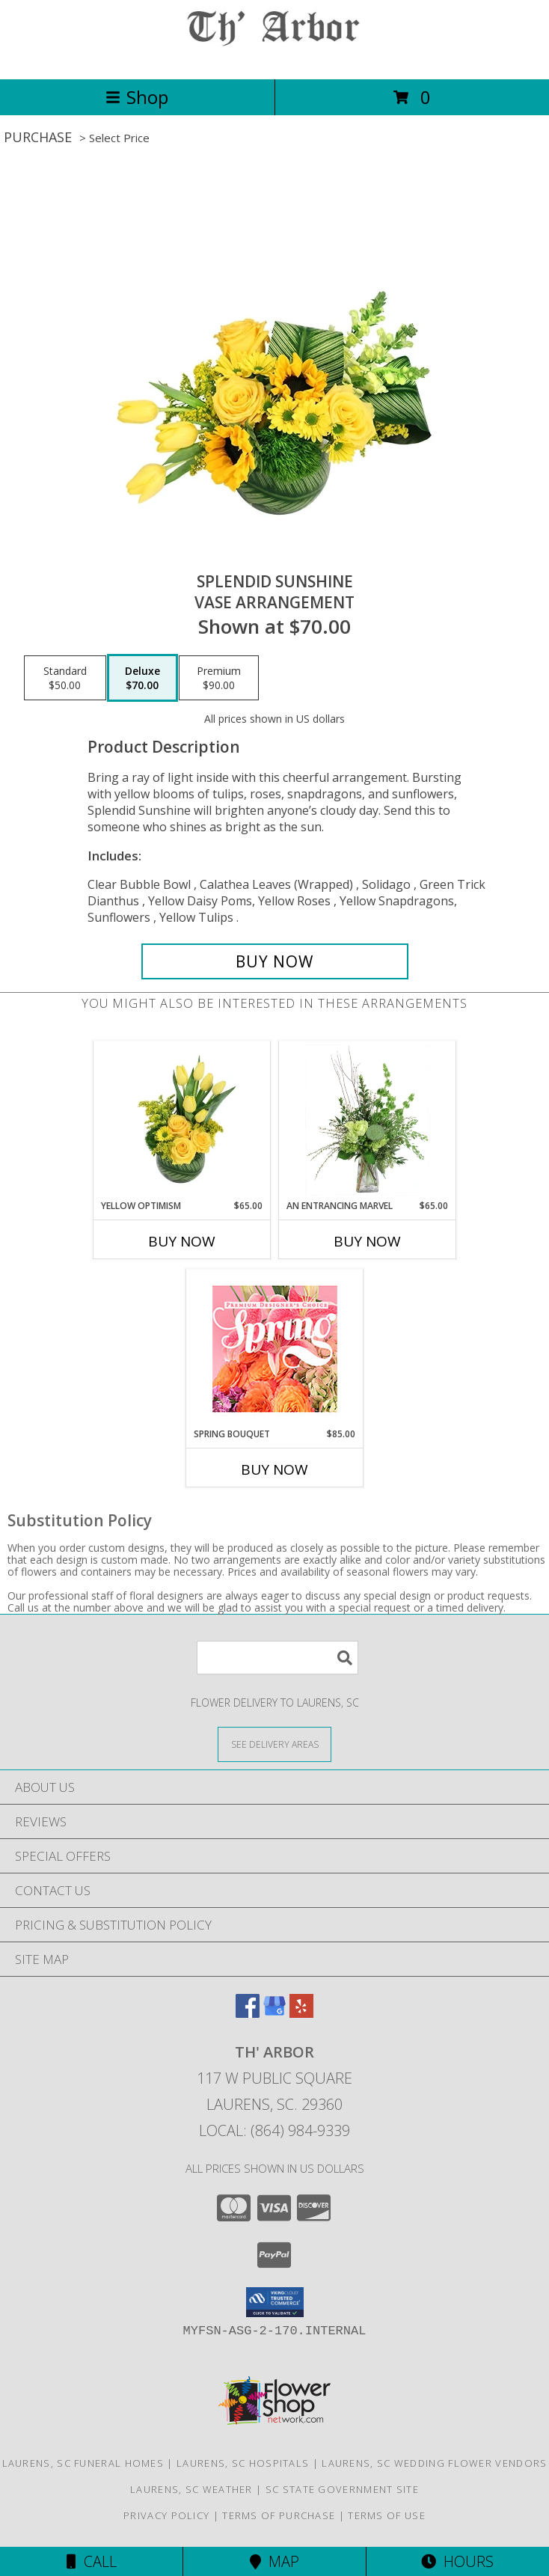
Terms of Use (387, 2515)
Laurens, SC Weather (191, 2489)
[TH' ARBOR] (274, 57)
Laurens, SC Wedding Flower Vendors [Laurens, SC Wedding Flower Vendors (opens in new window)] (434, 2463)
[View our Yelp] (301, 2013)
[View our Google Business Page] (274, 2013)
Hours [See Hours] (457, 2561)
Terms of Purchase (278, 2515)
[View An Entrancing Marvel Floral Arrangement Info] (367, 1120)
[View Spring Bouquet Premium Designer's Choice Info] (274, 1349)
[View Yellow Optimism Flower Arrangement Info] (182, 1120)
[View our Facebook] (248, 2013)
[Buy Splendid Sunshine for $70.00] (274, 961)
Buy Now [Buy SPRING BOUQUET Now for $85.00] (274, 1469)
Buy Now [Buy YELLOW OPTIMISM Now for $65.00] (181, 1241)
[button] (275, 2302)
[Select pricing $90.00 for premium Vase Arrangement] (219, 678)
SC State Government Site (342, 2489)
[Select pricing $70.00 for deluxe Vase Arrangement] (142, 678)
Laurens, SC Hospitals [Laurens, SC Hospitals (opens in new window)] (243, 2463)
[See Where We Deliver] (274, 1744)
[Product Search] (277, 1657)
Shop (136, 97)
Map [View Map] (274, 2561)
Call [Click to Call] (92, 2561)
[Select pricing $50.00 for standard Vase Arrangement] (65, 678)
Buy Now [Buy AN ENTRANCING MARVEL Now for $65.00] (367, 1241)
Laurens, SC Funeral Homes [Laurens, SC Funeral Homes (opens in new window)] (83, 2463)
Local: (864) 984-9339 (274, 2130)
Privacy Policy (166, 2515)
